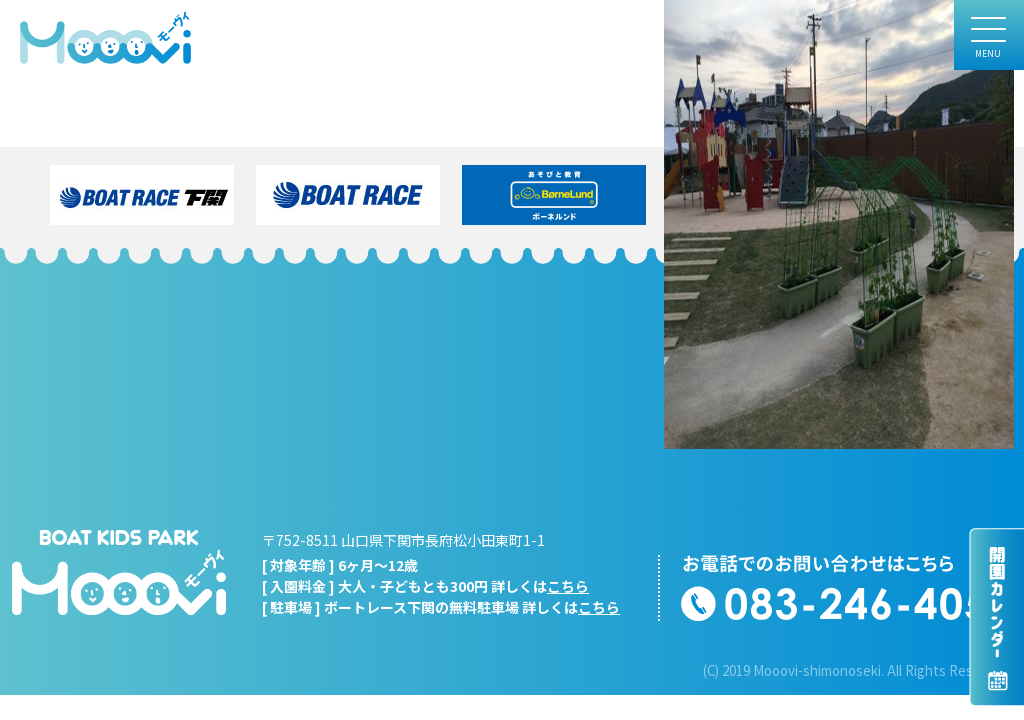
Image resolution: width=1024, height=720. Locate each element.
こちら (568, 586)
